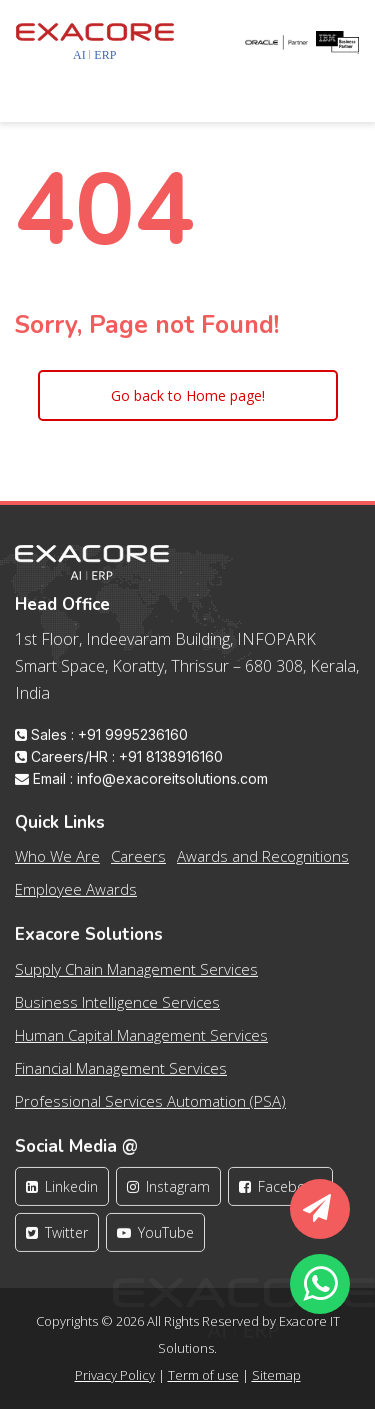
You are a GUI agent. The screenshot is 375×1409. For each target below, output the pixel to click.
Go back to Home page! (188, 395)
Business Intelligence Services (117, 1010)
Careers (138, 865)
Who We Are (57, 865)
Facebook (280, 1195)
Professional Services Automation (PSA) (150, 1109)
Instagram (168, 1195)
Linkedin (62, 1195)
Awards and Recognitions (263, 865)
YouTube (155, 1241)
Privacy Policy (115, 1375)
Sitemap (276, 1375)
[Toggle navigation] (44, 86)
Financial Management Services (121, 1076)
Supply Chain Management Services (136, 977)
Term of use (203, 1375)
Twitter (57, 1241)
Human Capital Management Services (141, 1043)
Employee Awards (76, 898)
